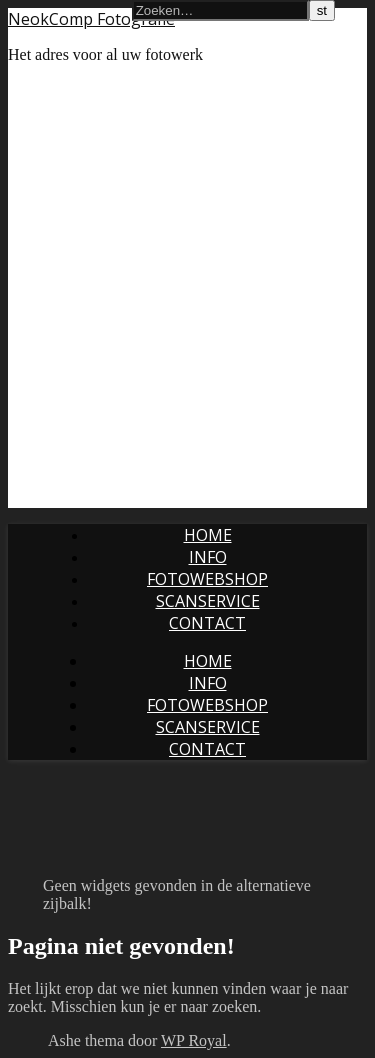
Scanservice (208, 601)
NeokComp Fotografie (91, 19)
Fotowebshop (207, 579)
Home (208, 535)
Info (208, 557)
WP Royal (194, 1040)
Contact (207, 623)
